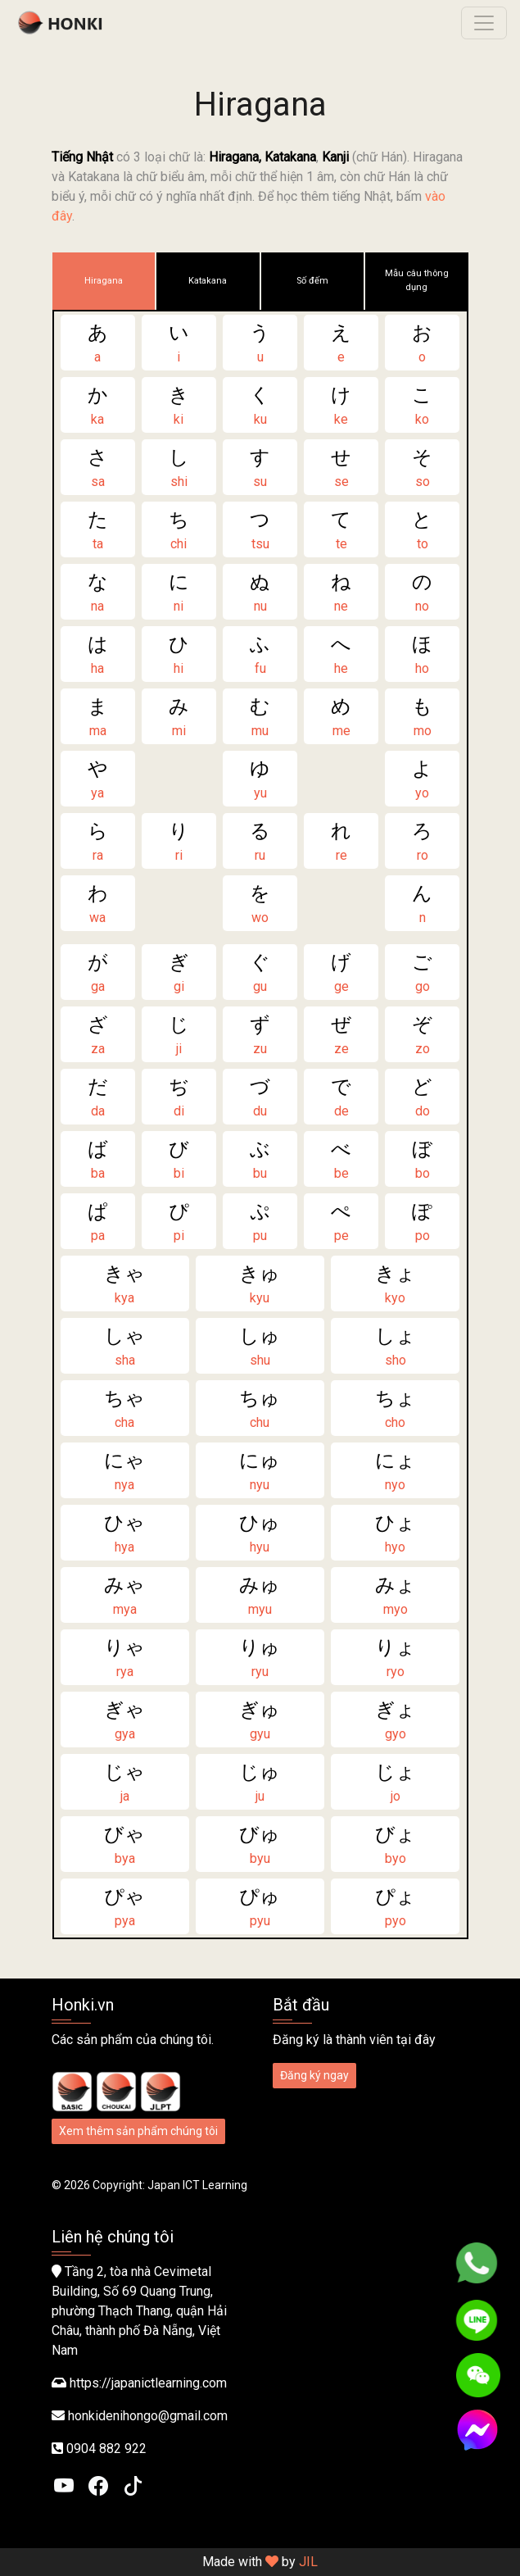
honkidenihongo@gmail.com (148, 2416)
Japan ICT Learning (197, 2185)
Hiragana (103, 280)
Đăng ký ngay (314, 2075)
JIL (308, 2561)
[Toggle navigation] (484, 23)
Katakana (207, 280)
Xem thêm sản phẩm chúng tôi (138, 2131)
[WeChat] (478, 2375)
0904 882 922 (106, 2448)
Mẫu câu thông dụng (417, 280)
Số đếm (312, 280)
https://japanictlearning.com (148, 2383)
